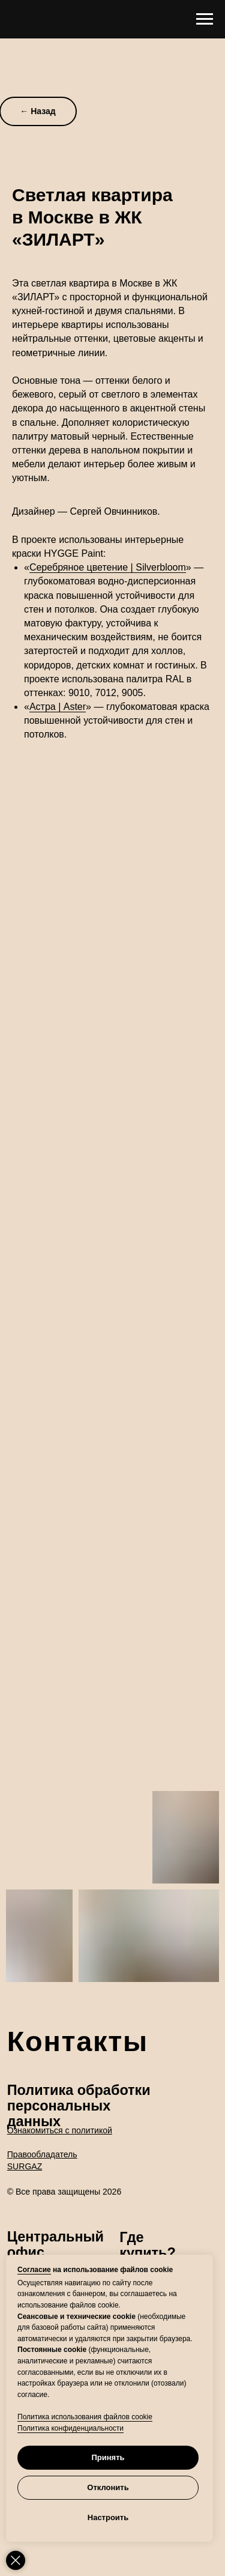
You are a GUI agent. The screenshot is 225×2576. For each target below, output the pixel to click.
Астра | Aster (57, 707)
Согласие (34, 2269)
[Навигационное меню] (204, 19)
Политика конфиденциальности (70, 2428)
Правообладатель (42, 2154)
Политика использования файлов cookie (84, 2417)
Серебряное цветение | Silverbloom (107, 567)
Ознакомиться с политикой (59, 2130)
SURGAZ (25, 2166)
